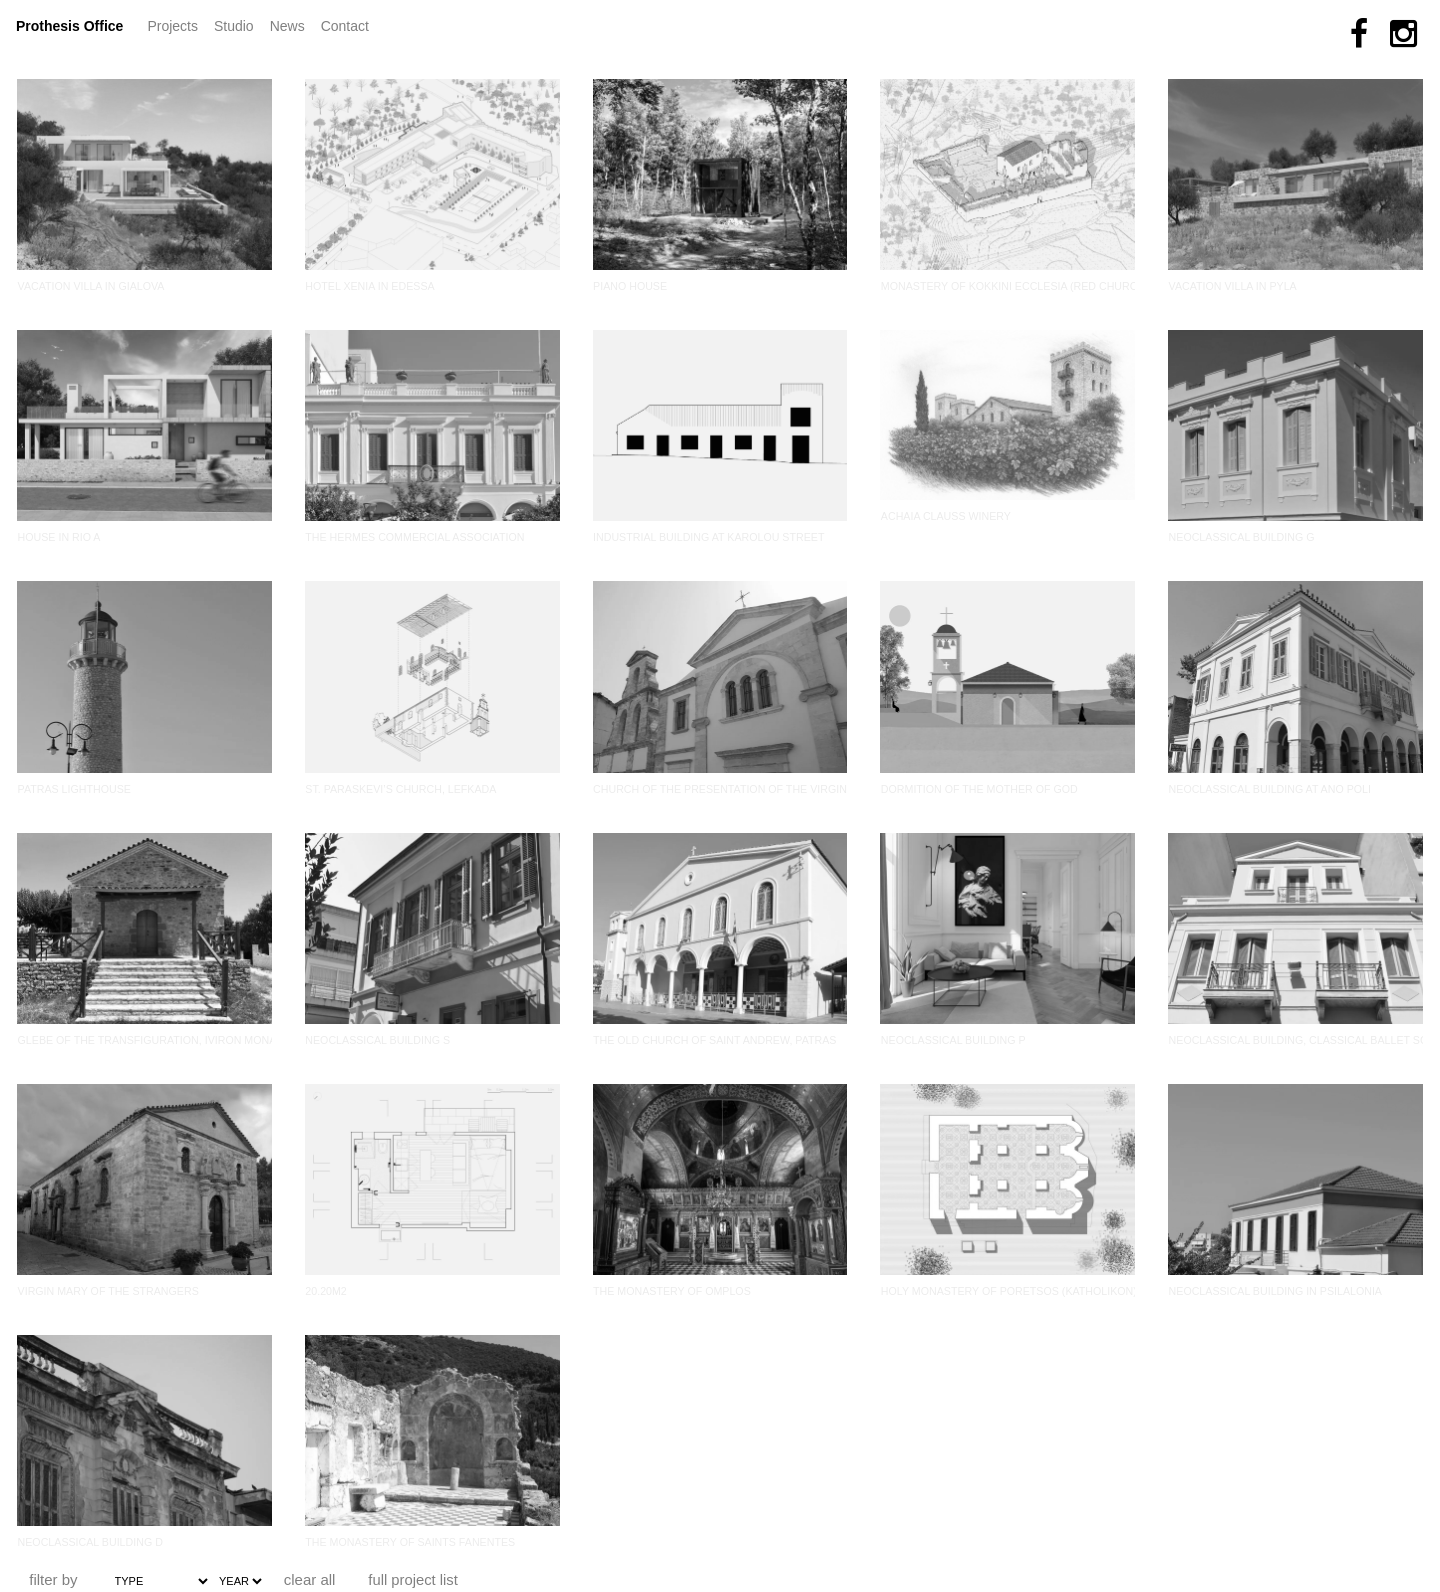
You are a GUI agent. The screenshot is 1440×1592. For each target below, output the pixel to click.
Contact (345, 26)
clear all (310, 1579)
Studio (234, 26)
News (291, 24)
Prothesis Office (69, 26)
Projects (176, 24)
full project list (413, 1579)
